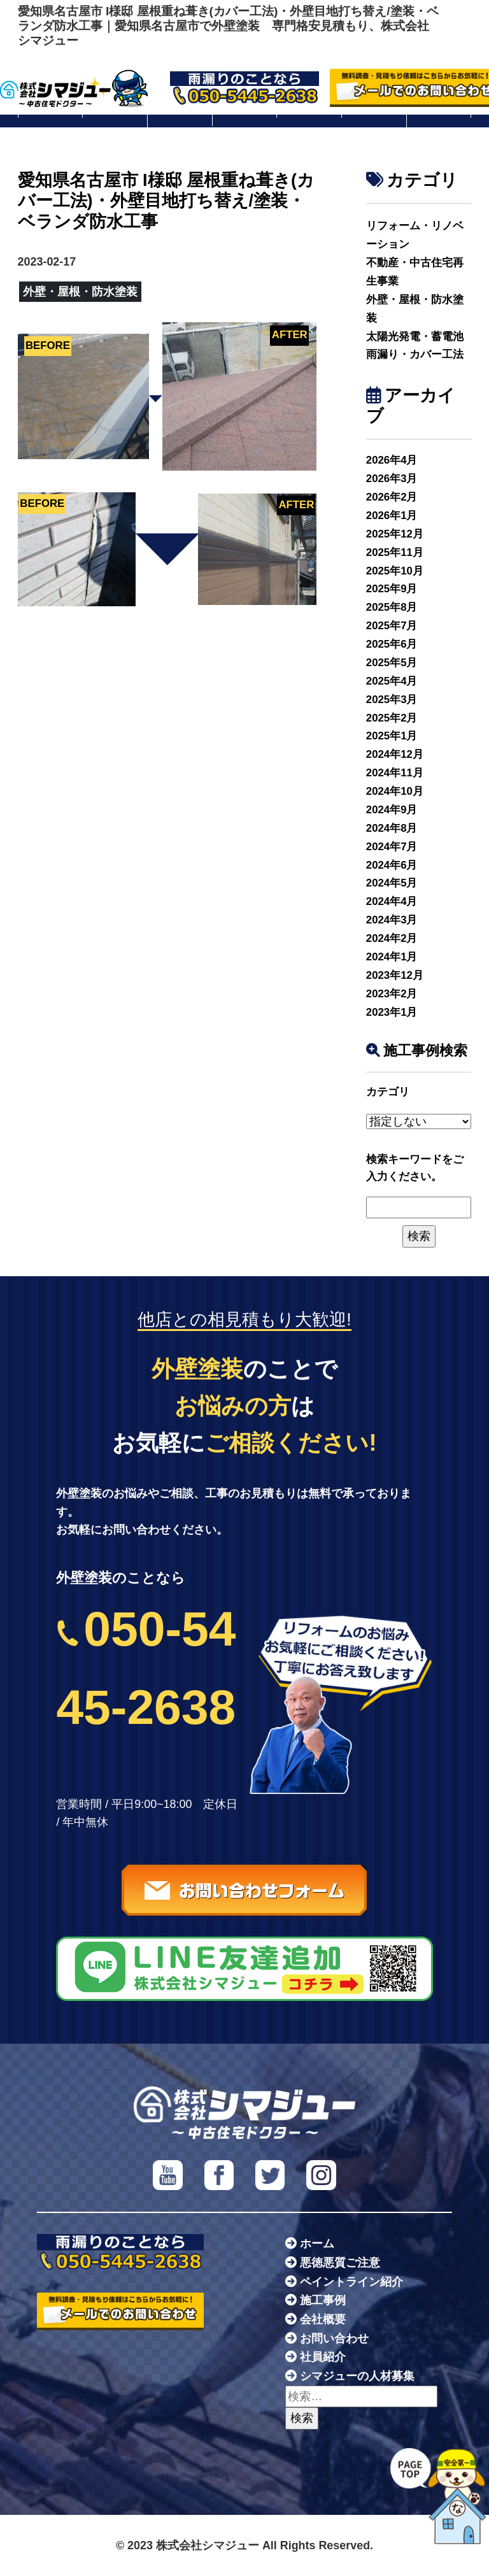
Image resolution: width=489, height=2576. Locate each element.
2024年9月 (392, 810)
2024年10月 (394, 791)
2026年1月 (392, 515)
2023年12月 (394, 975)
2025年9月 (392, 589)
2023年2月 (392, 994)
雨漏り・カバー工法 (415, 354)
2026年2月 (392, 497)
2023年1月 (392, 1012)
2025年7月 (392, 626)
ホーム (317, 2243)
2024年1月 (392, 957)
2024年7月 (392, 847)
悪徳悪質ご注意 (340, 2262)
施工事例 (323, 2300)
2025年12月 (394, 534)
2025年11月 (394, 552)
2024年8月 (392, 828)
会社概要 (323, 2319)
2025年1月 (392, 736)
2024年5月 (392, 883)
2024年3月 (392, 920)
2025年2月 (392, 718)
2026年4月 (392, 460)
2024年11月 (394, 773)
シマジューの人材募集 (357, 2376)
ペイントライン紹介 (351, 2281)
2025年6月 (392, 644)
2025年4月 (392, 681)
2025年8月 (392, 607)
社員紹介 (323, 2357)
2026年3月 (392, 479)
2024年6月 (392, 865)
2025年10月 (394, 571)
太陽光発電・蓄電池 (415, 337)
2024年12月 (394, 754)
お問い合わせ (334, 2338)
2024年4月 (392, 901)
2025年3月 (392, 700)
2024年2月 (392, 938)
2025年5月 (392, 663)
